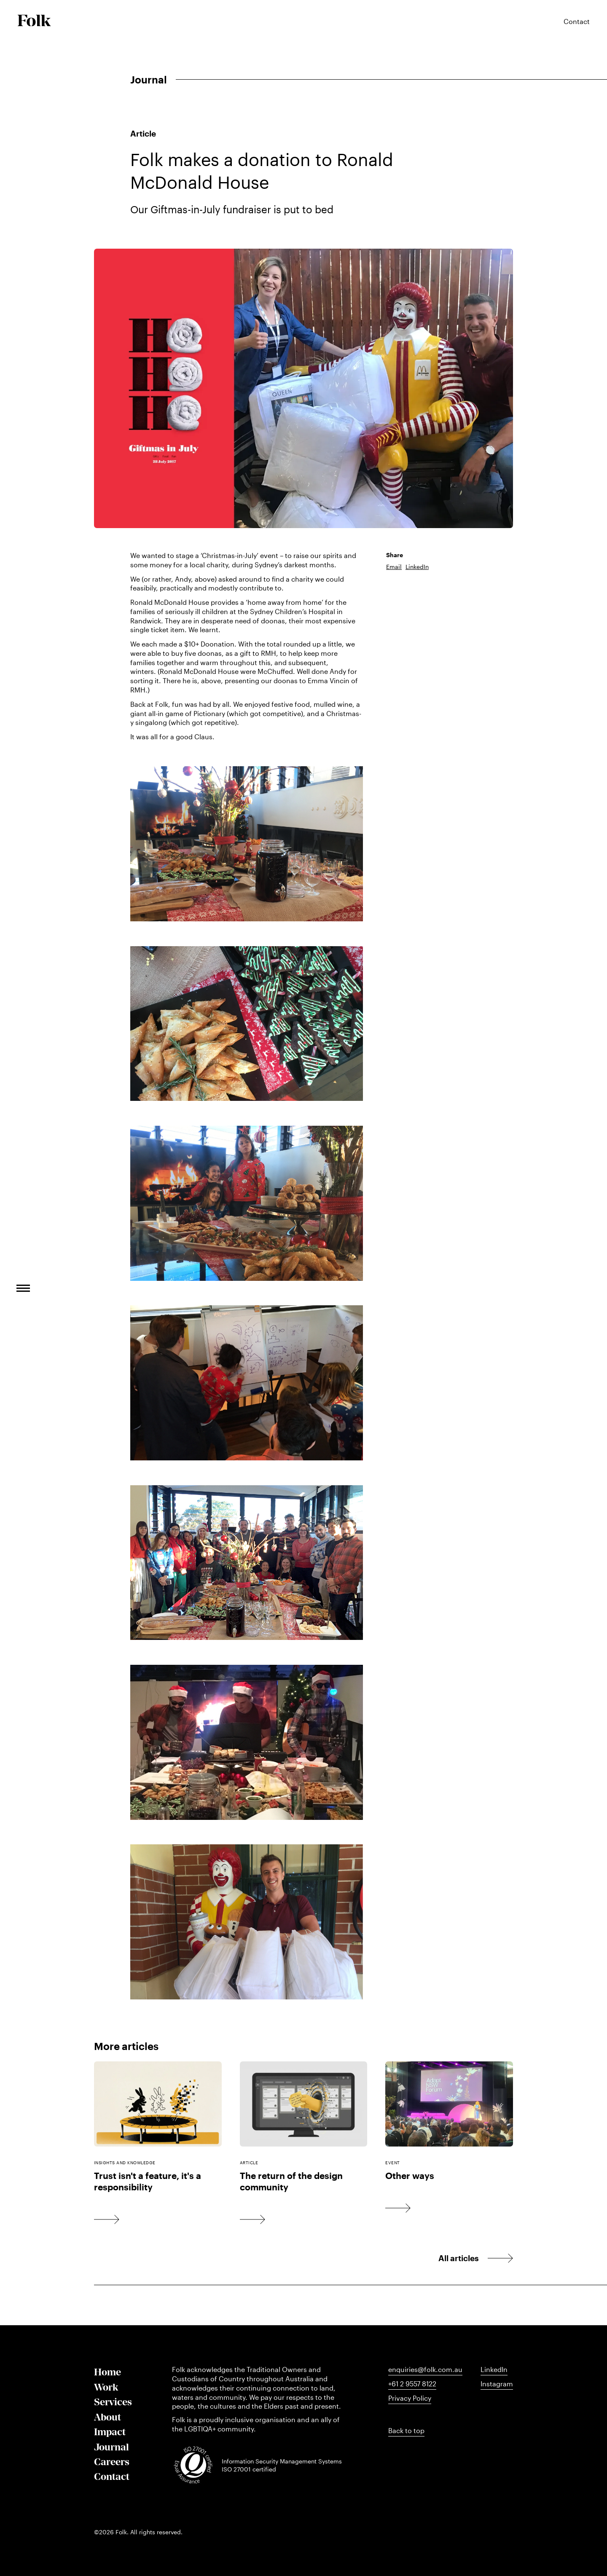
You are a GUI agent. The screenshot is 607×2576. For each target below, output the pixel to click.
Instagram (497, 2384)
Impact (110, 2431)
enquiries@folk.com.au (425, 2369)
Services (113, 2401)
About (107, 2417)
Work (106, 2387)
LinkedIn (417, 566)
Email (394, 566)
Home (107, 2371)
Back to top (406, 2430)
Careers (111, 2461)
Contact (111, 2476)
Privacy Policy (409, 2398)
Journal (111, 2447)
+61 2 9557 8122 (412, 2384)
